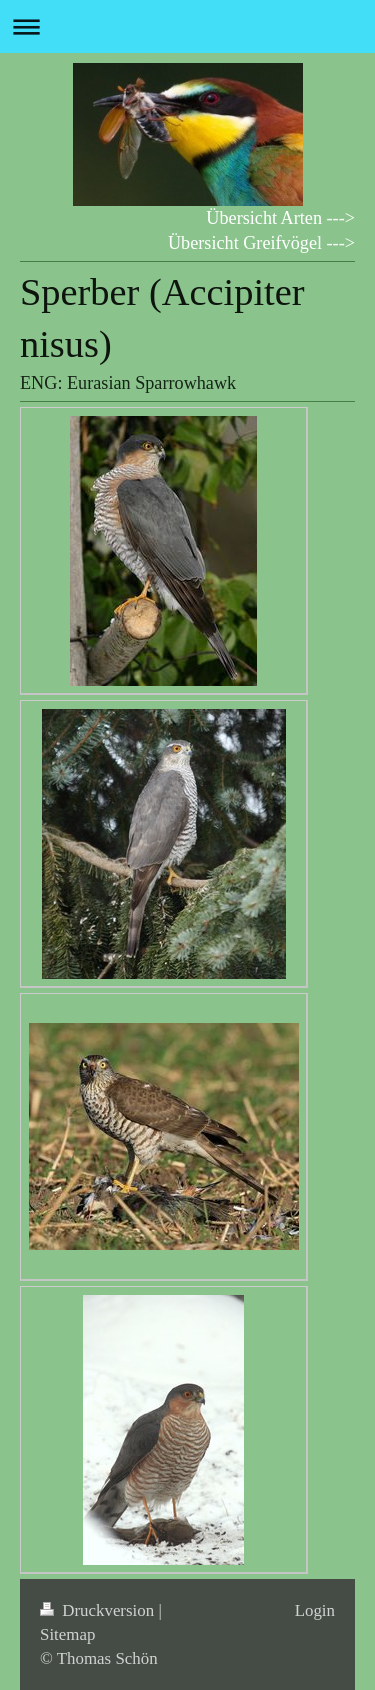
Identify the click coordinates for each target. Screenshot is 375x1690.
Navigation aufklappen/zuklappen (187, 26)
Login (315, 1610)
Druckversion (99, 1610)
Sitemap (67, 1634)
